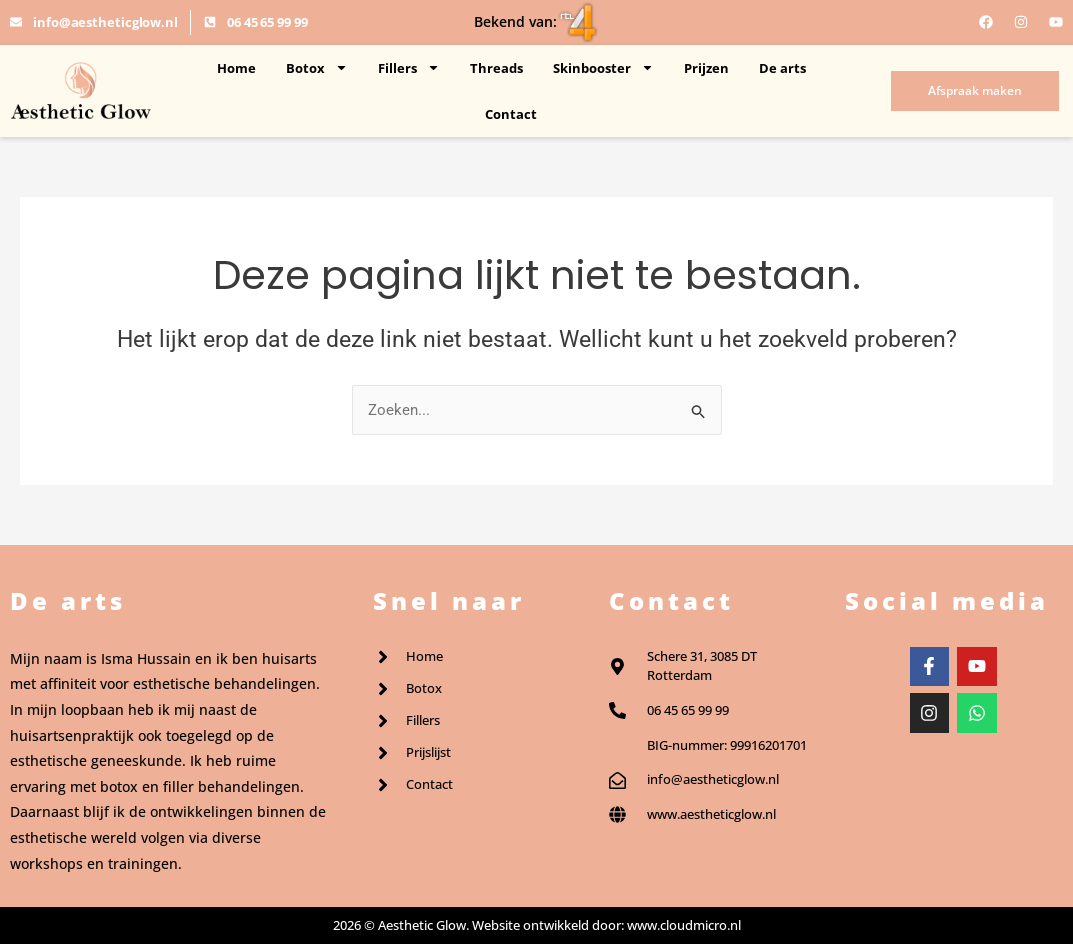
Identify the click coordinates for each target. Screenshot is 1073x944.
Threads (496, 68)
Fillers (409, 67)
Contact (511, 114)
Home (236, 68)
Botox (317, 67)
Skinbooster (603, 67)
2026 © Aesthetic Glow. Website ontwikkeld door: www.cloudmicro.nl (537, 925)
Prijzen (706, 68)
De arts (782, 68)
